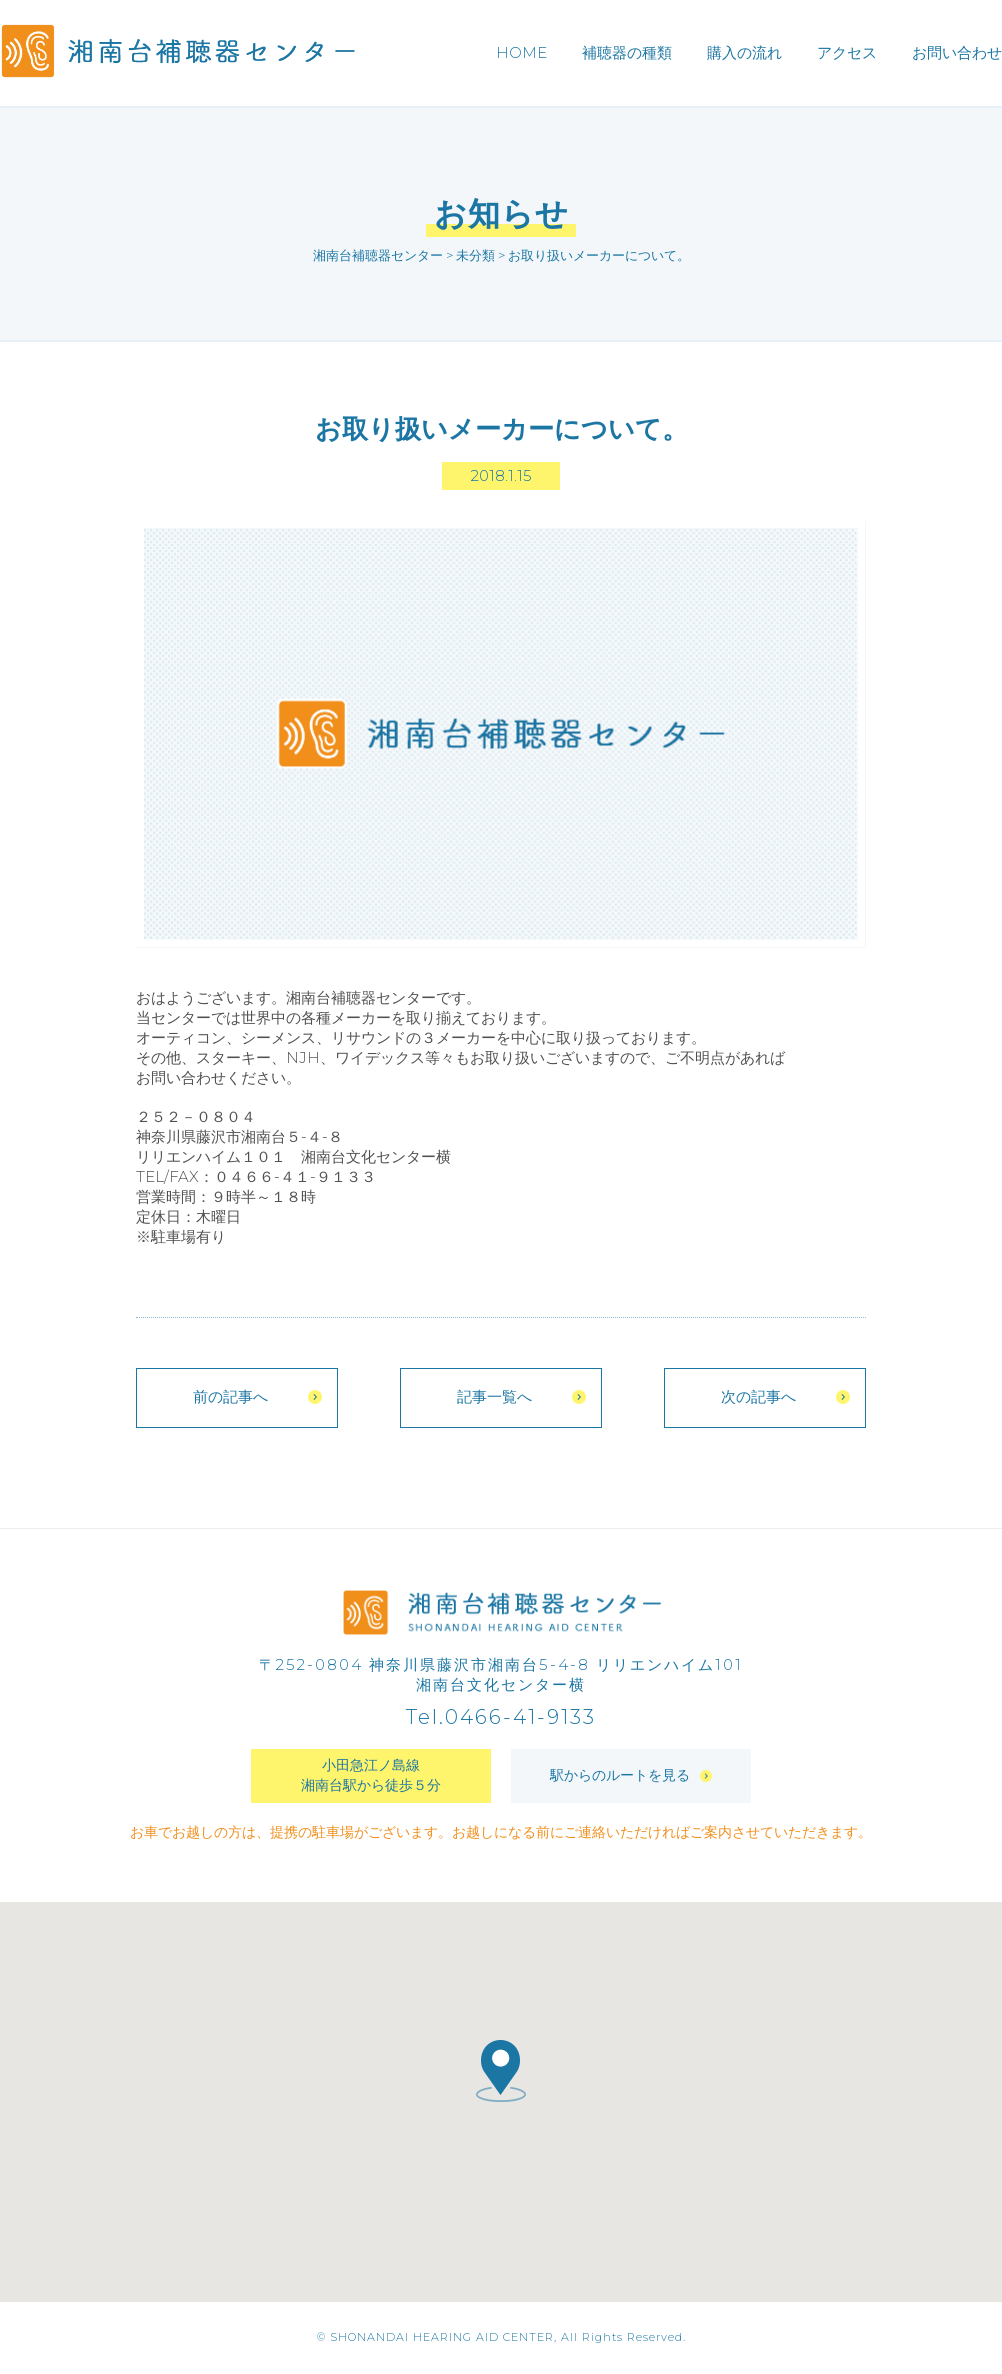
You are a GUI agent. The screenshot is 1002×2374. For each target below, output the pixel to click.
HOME (521, 52)
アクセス (847, 52)
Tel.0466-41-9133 (501, 1719)
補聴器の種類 (627, 52)
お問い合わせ (957, 52)
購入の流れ (744, 52)
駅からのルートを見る (631, 1777)
